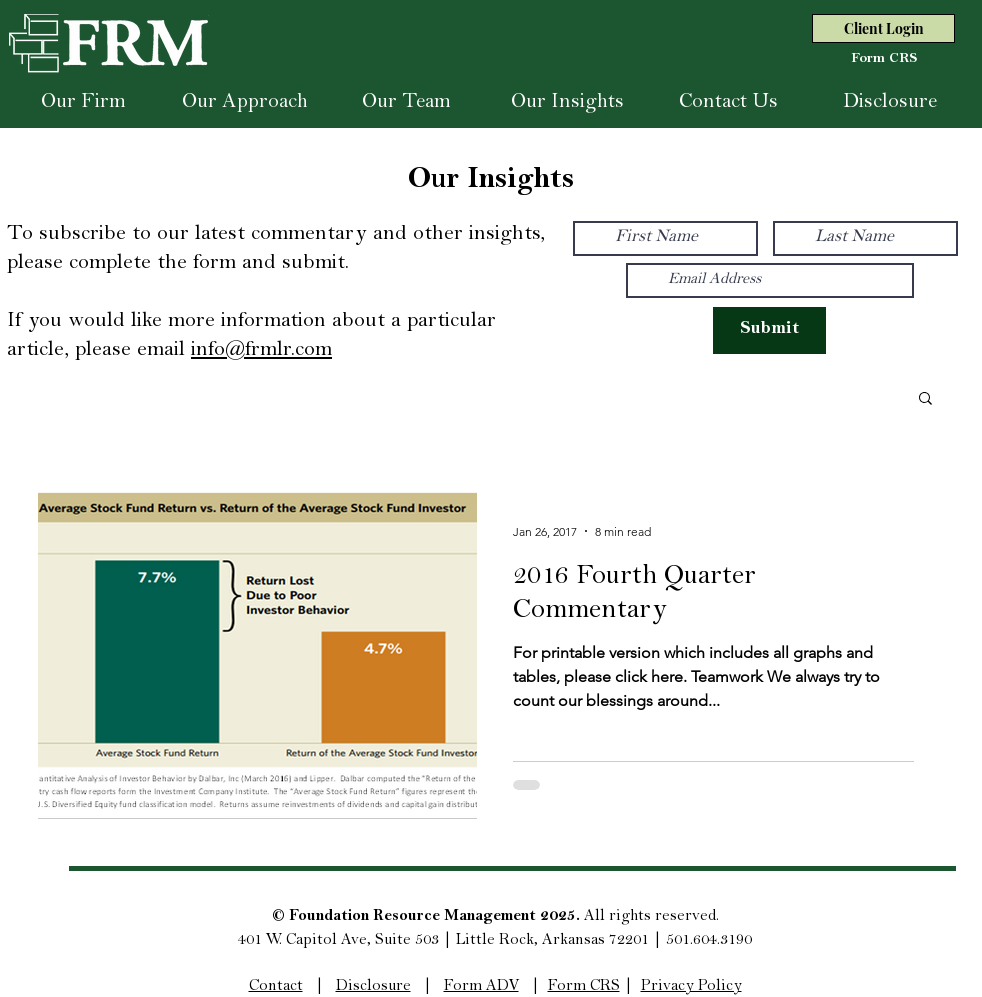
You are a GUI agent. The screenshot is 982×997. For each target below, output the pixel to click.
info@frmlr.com (261, 351)
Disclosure (373, 987)
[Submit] (769, 330)
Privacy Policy (691, 987)
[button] (925, 399)
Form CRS (584, 987)
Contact (276, 987)
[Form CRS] (883, 60)
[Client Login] (883, 28)
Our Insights (491, 182)
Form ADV (481, 987)
